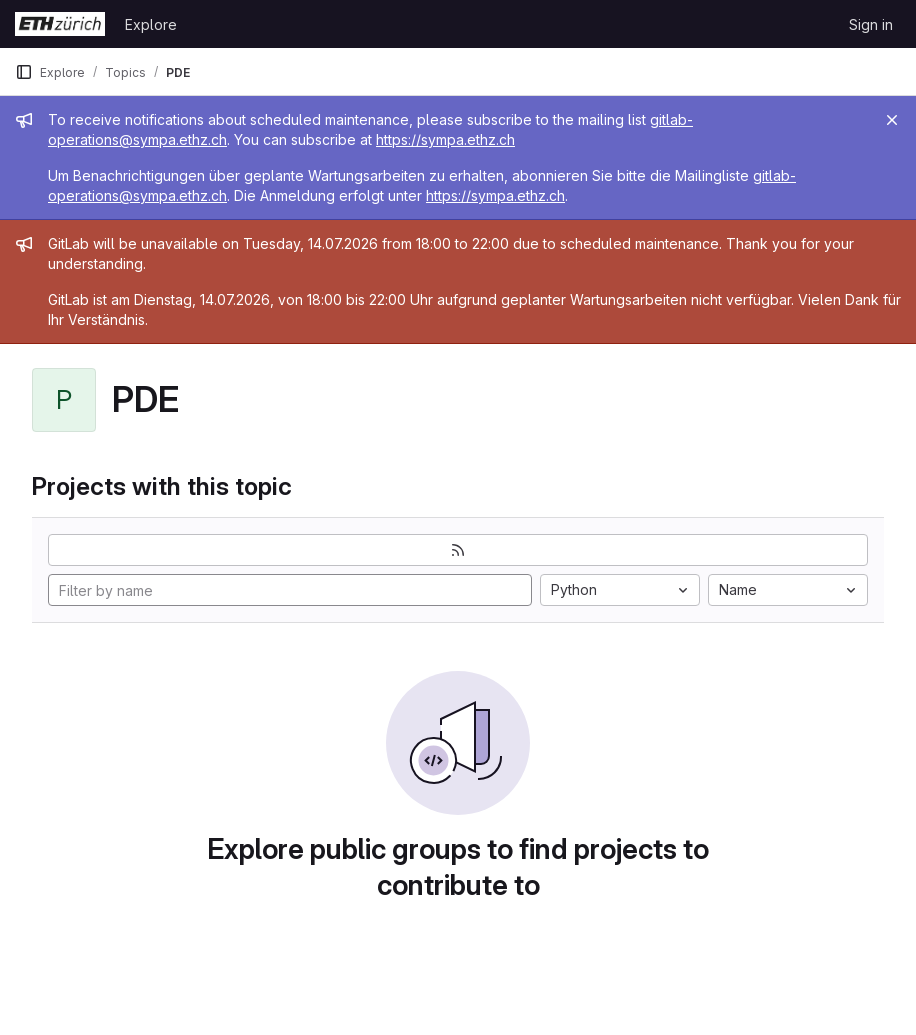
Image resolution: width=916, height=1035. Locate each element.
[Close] (892, 120)
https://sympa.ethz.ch (445, 139)
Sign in (871, 24)
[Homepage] (60, 24)
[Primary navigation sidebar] (24, 72)
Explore (151, 24)
